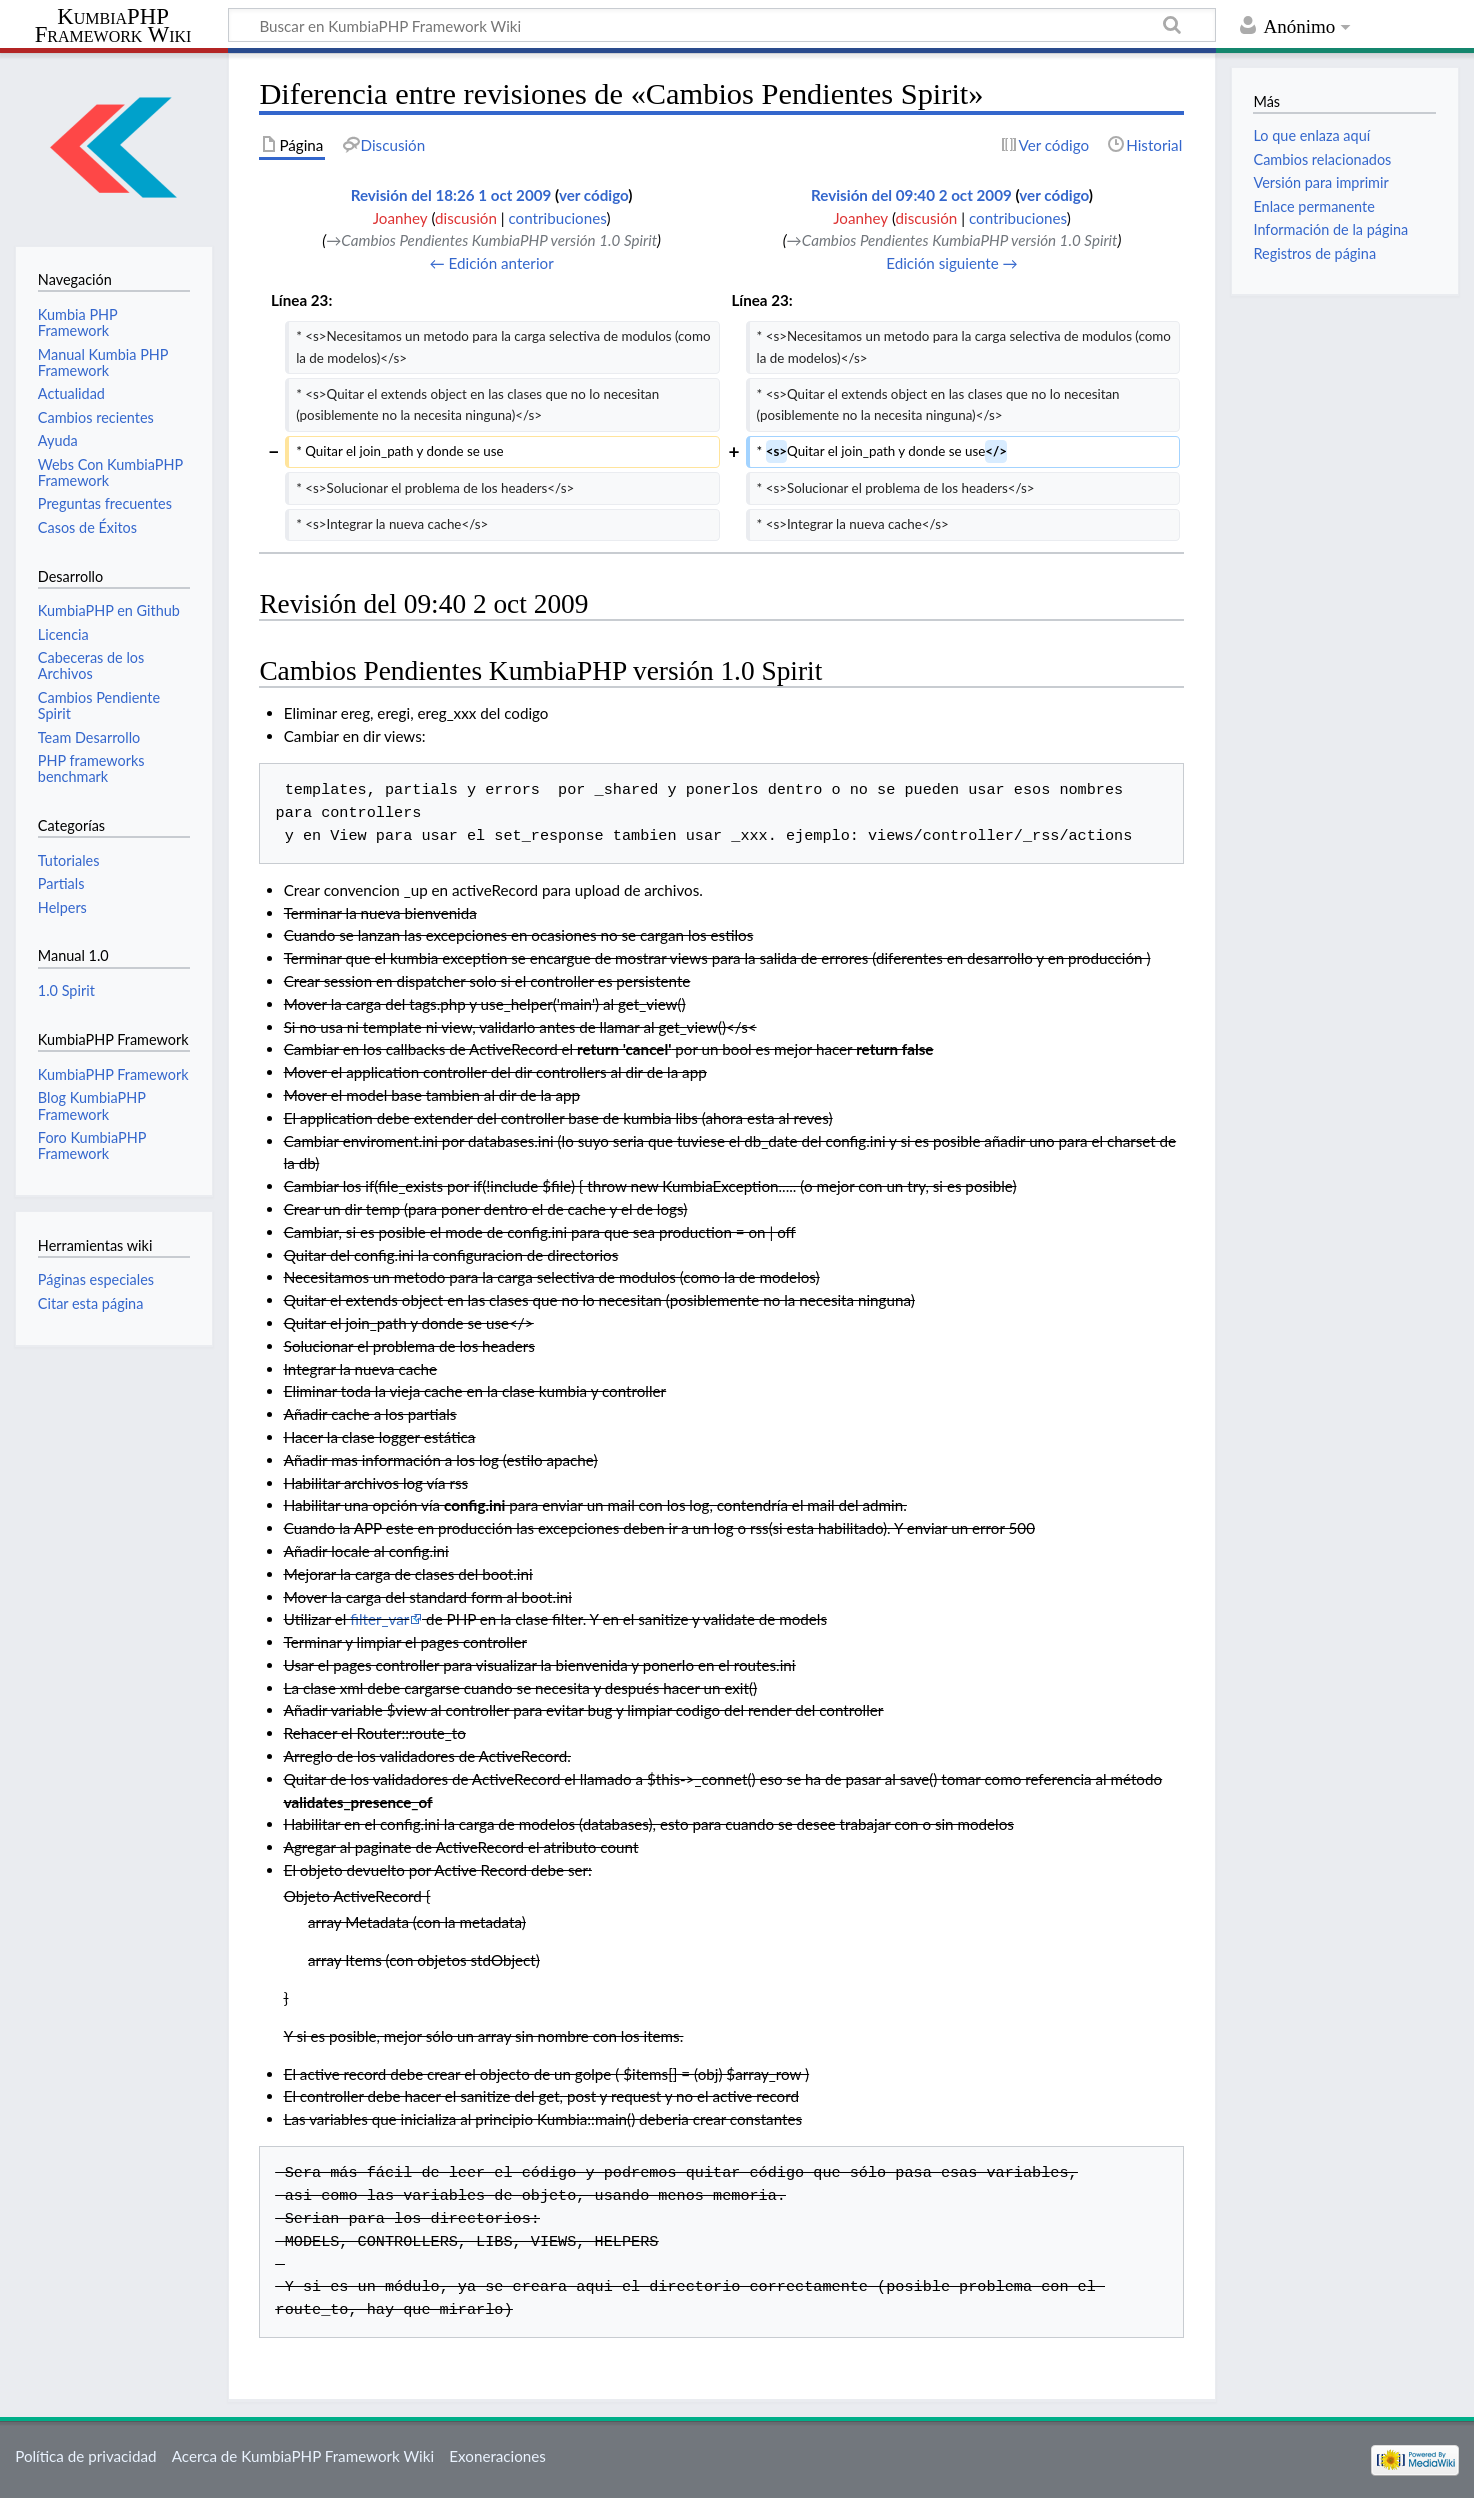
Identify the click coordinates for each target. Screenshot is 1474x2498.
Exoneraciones (497, 2456)
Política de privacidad (85, 2456)
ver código (593, 195)
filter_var (379, 1619)
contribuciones (557, 218)
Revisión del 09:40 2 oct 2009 (911, 195)
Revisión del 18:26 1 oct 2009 (451, 195)
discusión (466, 218)
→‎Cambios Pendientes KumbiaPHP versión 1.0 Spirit (491, 240)
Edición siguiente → (952, 263)
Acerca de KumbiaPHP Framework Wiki (303, 2456)
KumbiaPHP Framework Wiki (113, 26)
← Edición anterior (491, 263)
